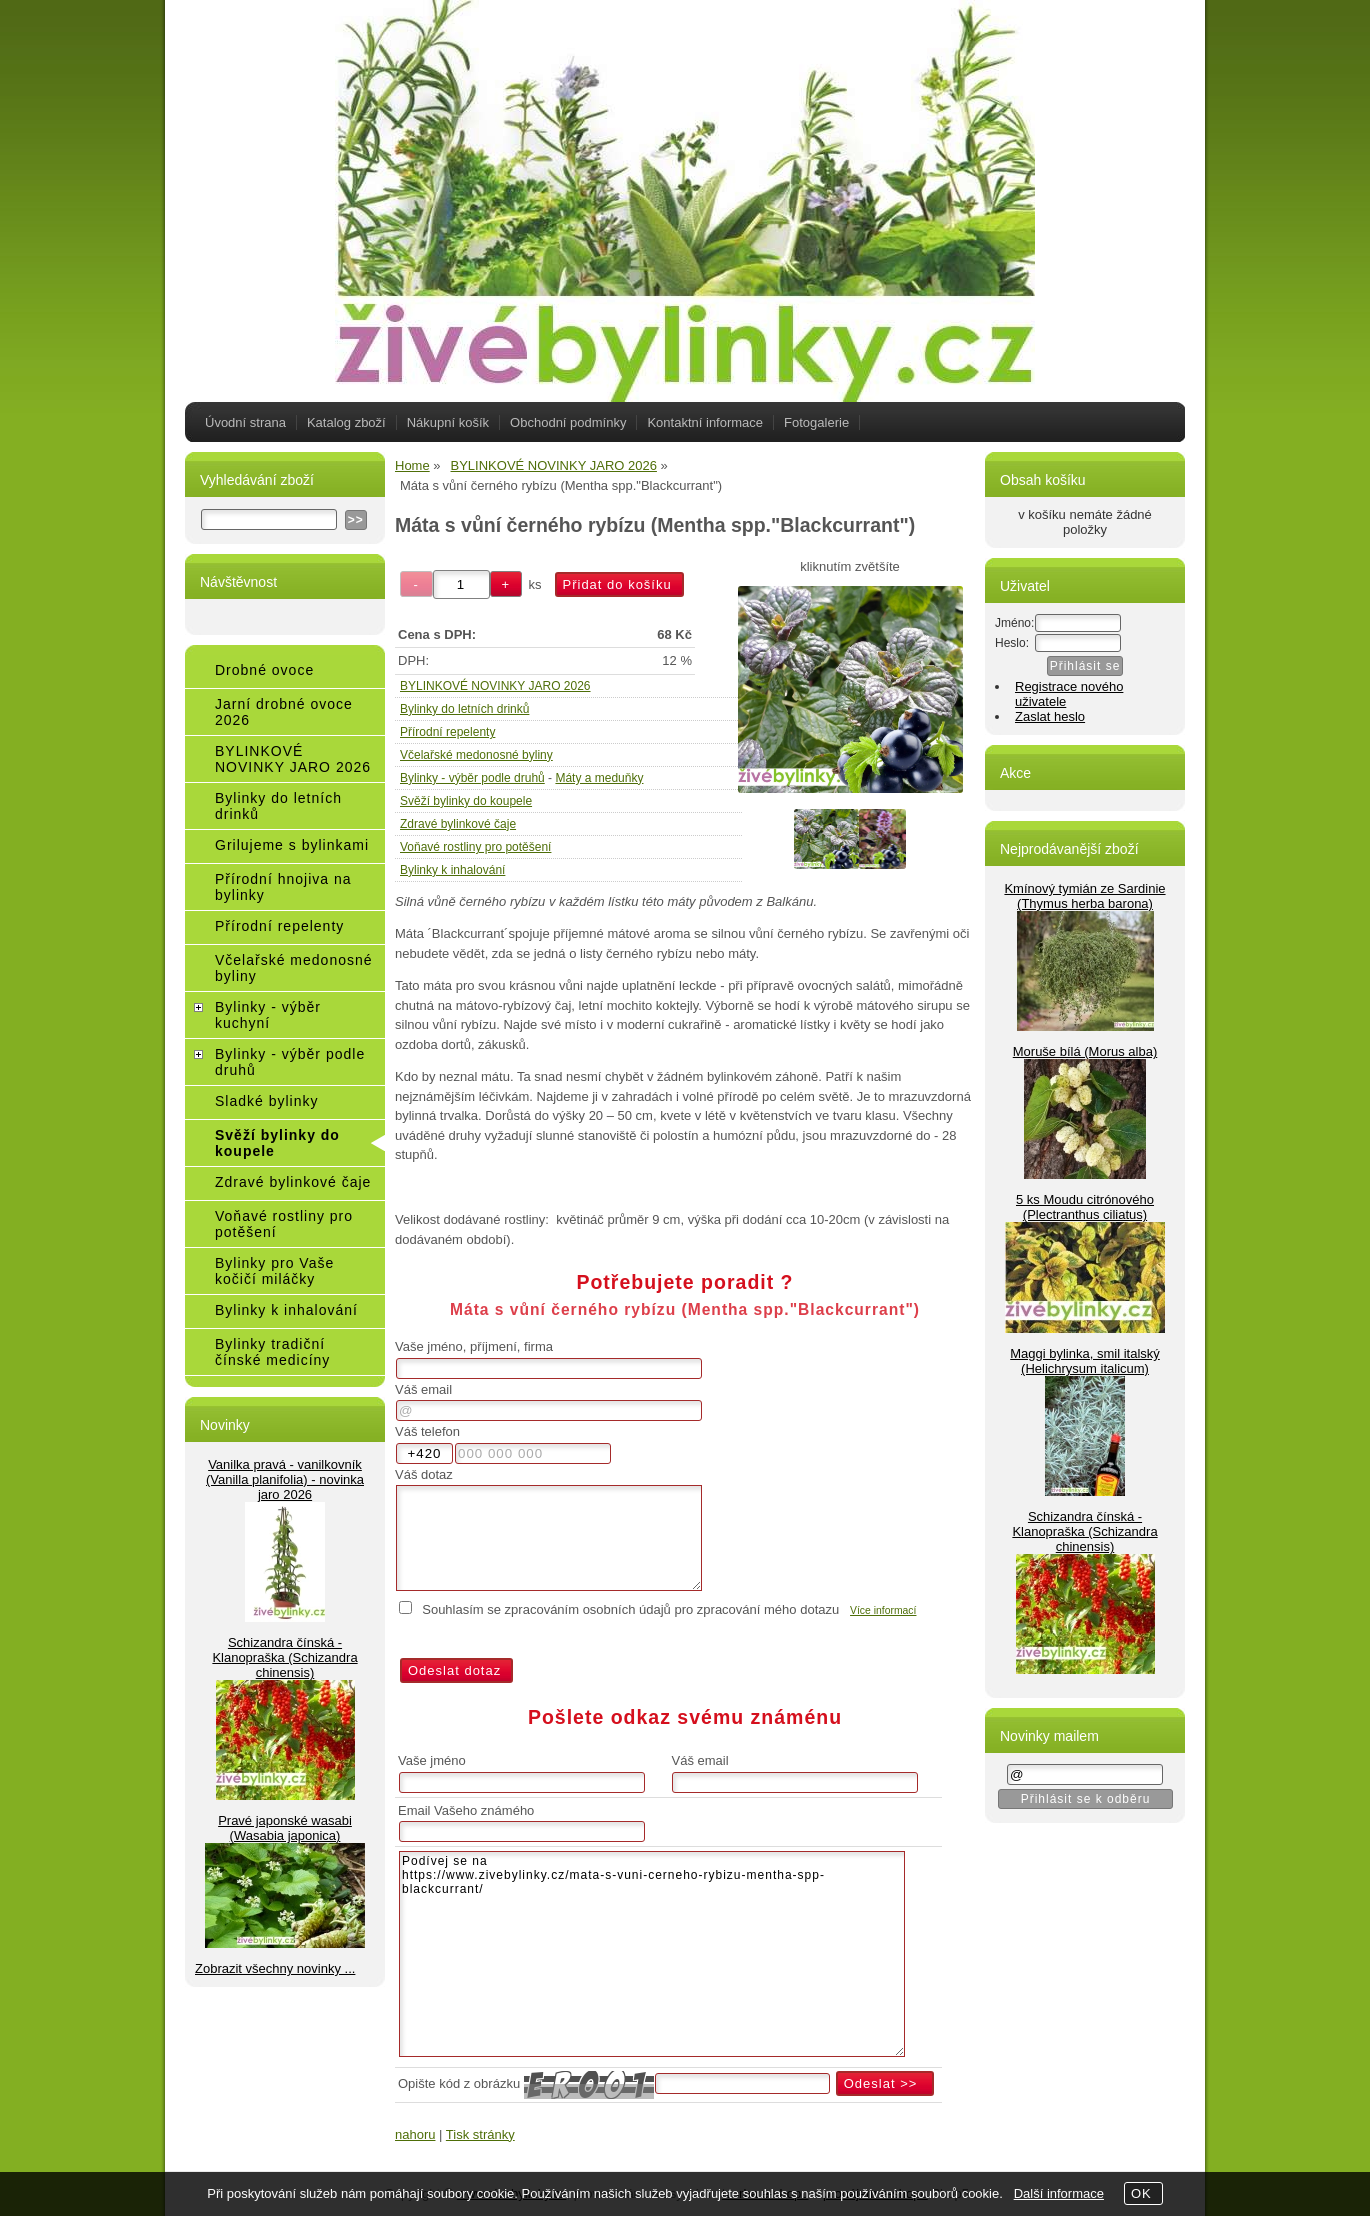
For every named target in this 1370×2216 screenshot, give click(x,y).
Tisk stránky (480, 2134)
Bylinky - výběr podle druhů (472, 778)
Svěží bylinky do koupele (466, 801)
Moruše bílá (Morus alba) (1085, 1051)
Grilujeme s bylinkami (292, 845)
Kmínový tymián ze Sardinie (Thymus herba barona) (1084, 896)
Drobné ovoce (264, 670)
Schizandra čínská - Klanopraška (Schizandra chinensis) (284, 1657)
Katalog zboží (346, 422)
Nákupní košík (448, 422)
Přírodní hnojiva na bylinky (283, 887)
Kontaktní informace (705, 422)
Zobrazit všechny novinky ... (275, 1968)
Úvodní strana (245, 422)
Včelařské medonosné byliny (476, 755)
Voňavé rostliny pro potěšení (475, 847)
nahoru (415, 2134)
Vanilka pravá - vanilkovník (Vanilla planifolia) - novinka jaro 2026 (285, 1479)
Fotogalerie (816, 422)
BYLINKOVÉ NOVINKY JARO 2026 (495, 686)
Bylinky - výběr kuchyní (268, 1015)
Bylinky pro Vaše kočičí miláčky (274, 1271)
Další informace (1059, 2193)
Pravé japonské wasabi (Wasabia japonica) (285, 1828)
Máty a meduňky (599, 778)
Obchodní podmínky (568, 422)
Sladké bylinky (267, 1101)
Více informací (883, 1610)
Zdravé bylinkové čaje (458, 824)
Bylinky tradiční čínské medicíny (272, 1352)
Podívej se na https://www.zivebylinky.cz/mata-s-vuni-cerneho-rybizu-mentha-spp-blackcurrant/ (652, 1954)
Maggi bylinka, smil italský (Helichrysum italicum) (1085, 1361)
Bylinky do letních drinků (464, 709)
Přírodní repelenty (447, 732)
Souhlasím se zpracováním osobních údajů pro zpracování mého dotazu (630, 1609)
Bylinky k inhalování (452, 870)
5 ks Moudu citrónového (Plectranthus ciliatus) (1085, 1207)
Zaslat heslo (1050, 716)
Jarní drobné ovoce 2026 (284, 712)
